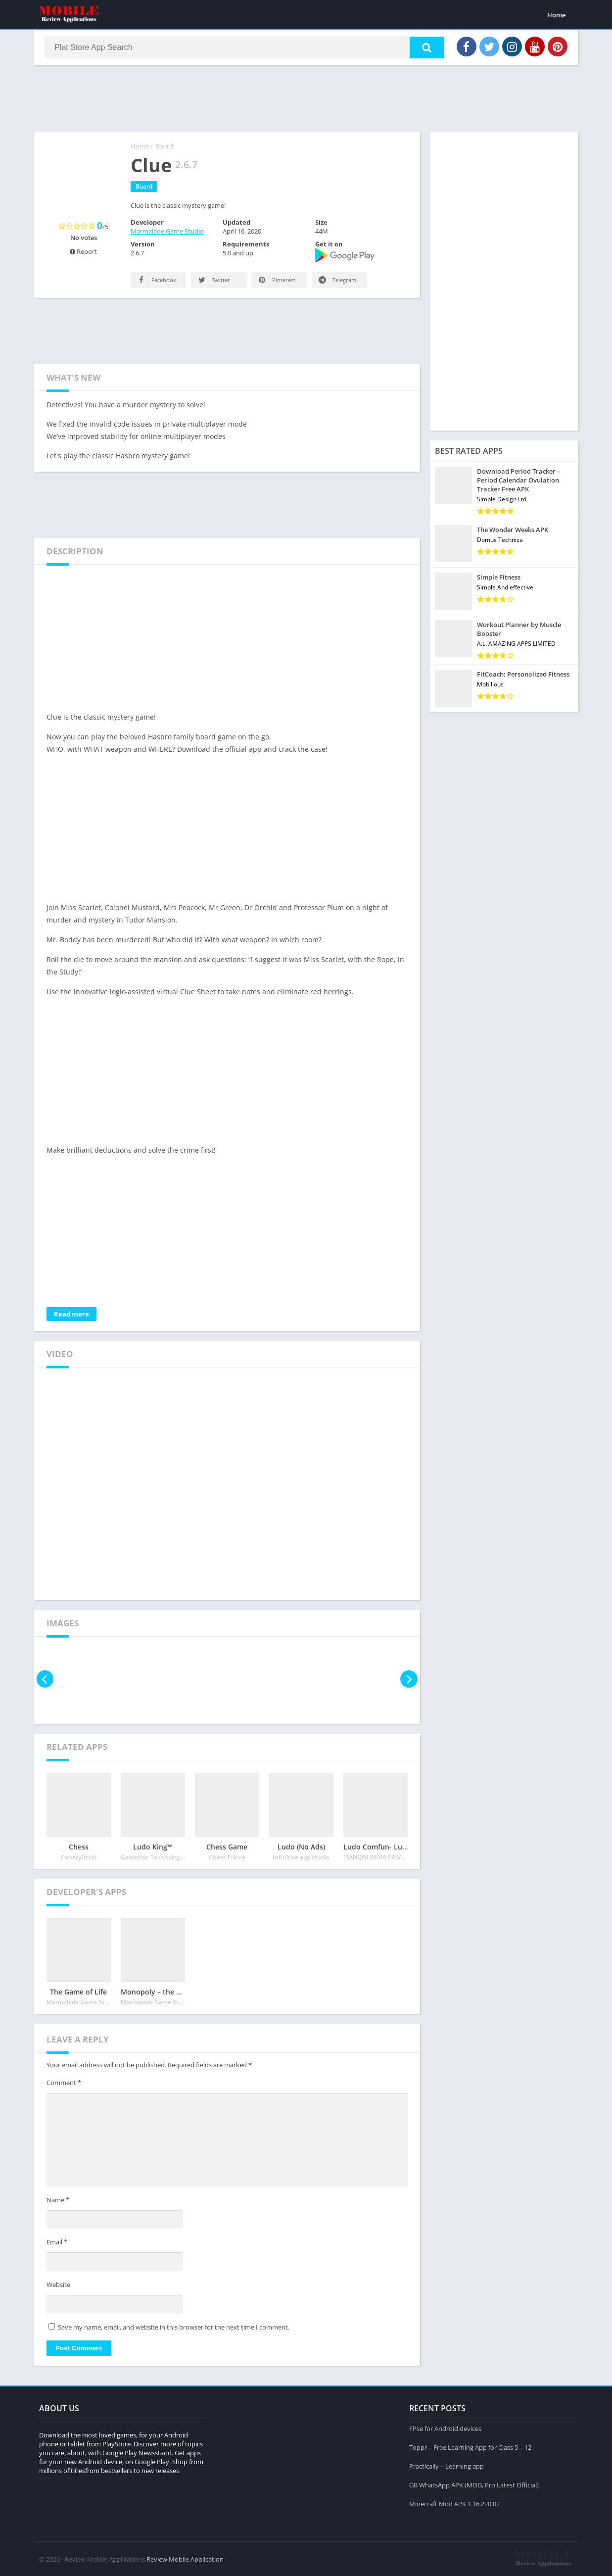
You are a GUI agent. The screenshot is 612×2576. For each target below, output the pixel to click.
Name (58, 2200)
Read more (71, 1315)
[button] (425, 48)
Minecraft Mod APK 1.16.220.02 (454, 2503)
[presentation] (45, 1680)
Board (164, 147)
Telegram (337, 281)
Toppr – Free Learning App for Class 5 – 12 (470, 2446)
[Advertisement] (306, 98)
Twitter (213, 281)
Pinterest (276, 281)
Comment (64, 2084)
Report (83, 252)
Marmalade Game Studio (167, 232)
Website (58, 2285)
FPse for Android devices (445, 2428)
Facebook (156, 281)
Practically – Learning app (446, 2465)
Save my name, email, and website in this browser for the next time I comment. (173, 2328)
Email (57, 2243)
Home (556, 14)
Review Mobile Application (185, 2558)
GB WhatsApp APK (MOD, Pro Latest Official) (474, 2484)
